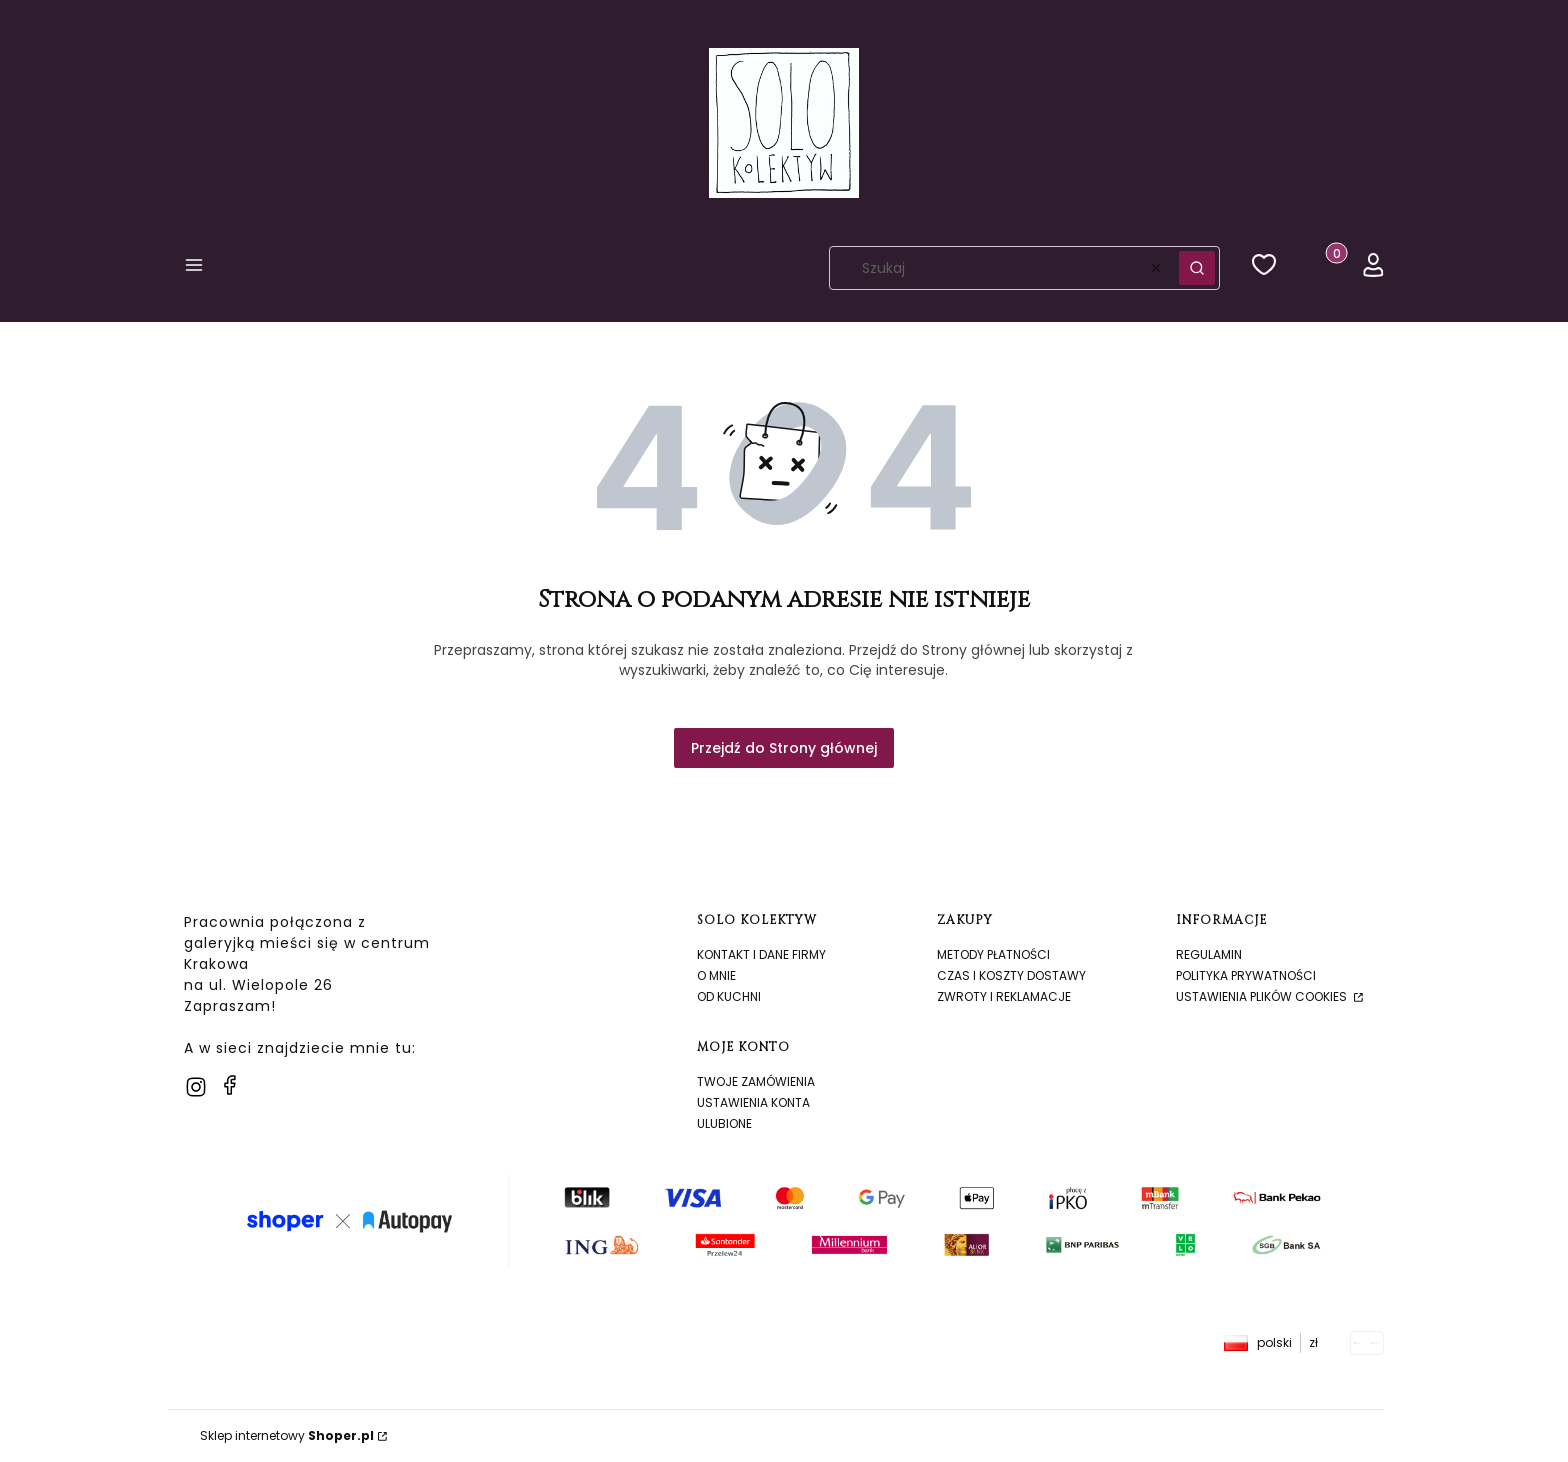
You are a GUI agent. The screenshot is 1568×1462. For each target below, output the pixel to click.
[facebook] (230, 1085)
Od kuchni (729, 996)
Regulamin (1209, 954)
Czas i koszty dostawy (1011, 975)
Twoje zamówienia (756, 1081)
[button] (194, 268)
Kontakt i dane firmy (761, 954)
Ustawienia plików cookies (1263, 996)
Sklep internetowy (287, 1435)
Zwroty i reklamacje (1004, 996)
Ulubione (724, 1123)
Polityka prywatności (1246, 975)
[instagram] (196, 1087)
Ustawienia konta (753, 1102)
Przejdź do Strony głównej (784, 748)
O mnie (716, 975)
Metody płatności (993, 954)
